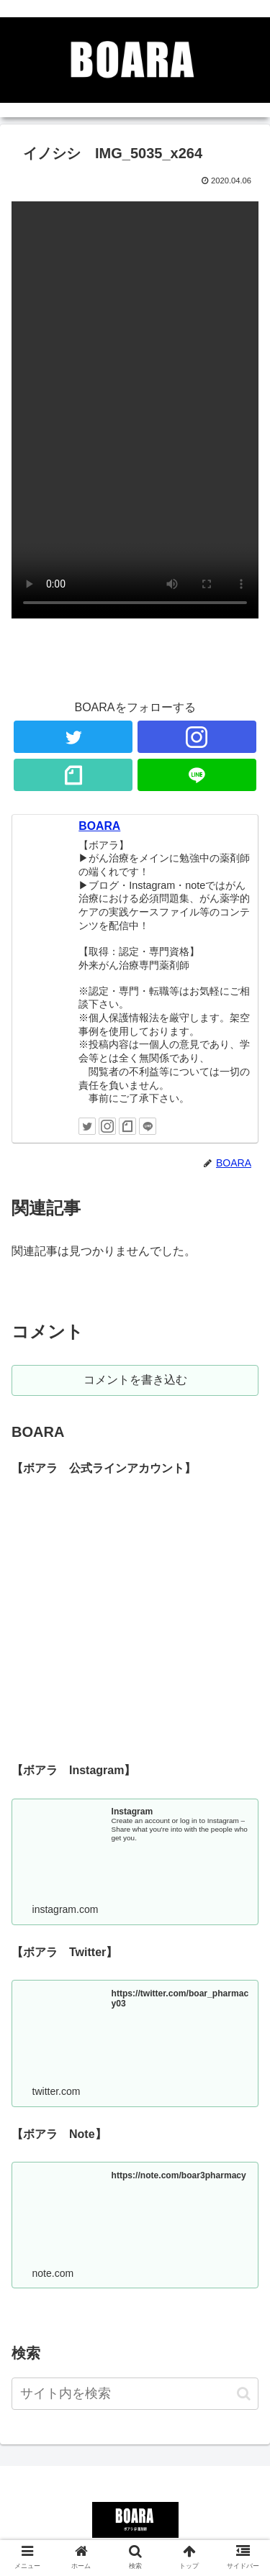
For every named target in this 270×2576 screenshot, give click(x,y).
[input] (135, 2394)
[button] (243, 2393)
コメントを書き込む (135, 1380)
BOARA (99, 826)
